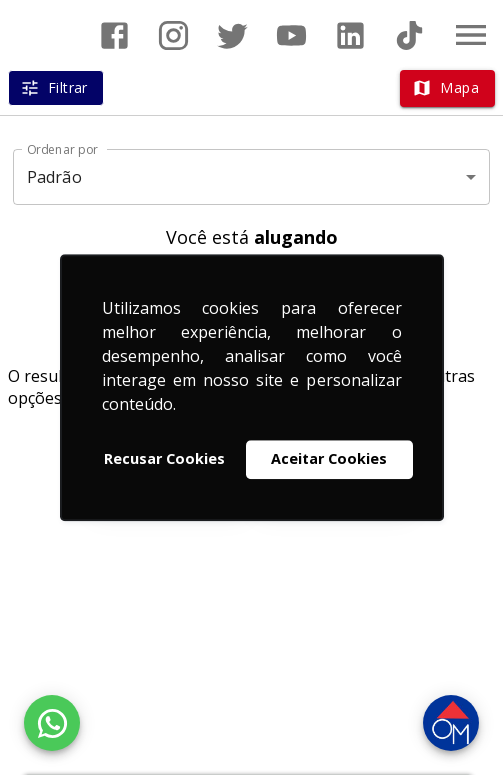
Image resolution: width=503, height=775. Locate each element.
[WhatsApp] (52, 723)
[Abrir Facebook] (114, 35)
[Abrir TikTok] (409, 35)
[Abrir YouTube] (291, 35)
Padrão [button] (54, 177)
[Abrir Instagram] (173, 35)
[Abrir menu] (471, 35)
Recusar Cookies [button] (164, 459)
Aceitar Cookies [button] (329, 459)
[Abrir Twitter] (232, 35)
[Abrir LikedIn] (350, 35)
